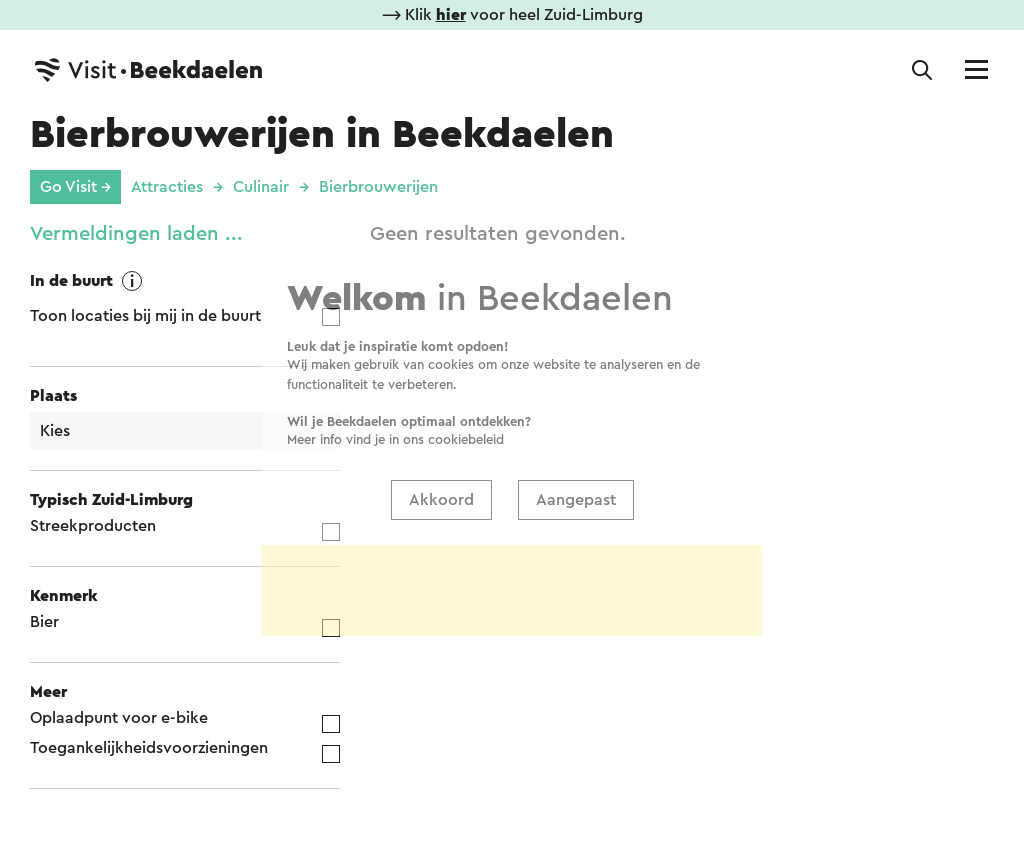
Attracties (167, 187)
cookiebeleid (466, 350)
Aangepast (576, 411)
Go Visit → (75, 187)
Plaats (53, 396)
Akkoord (441, 411)
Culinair (261, 187)
